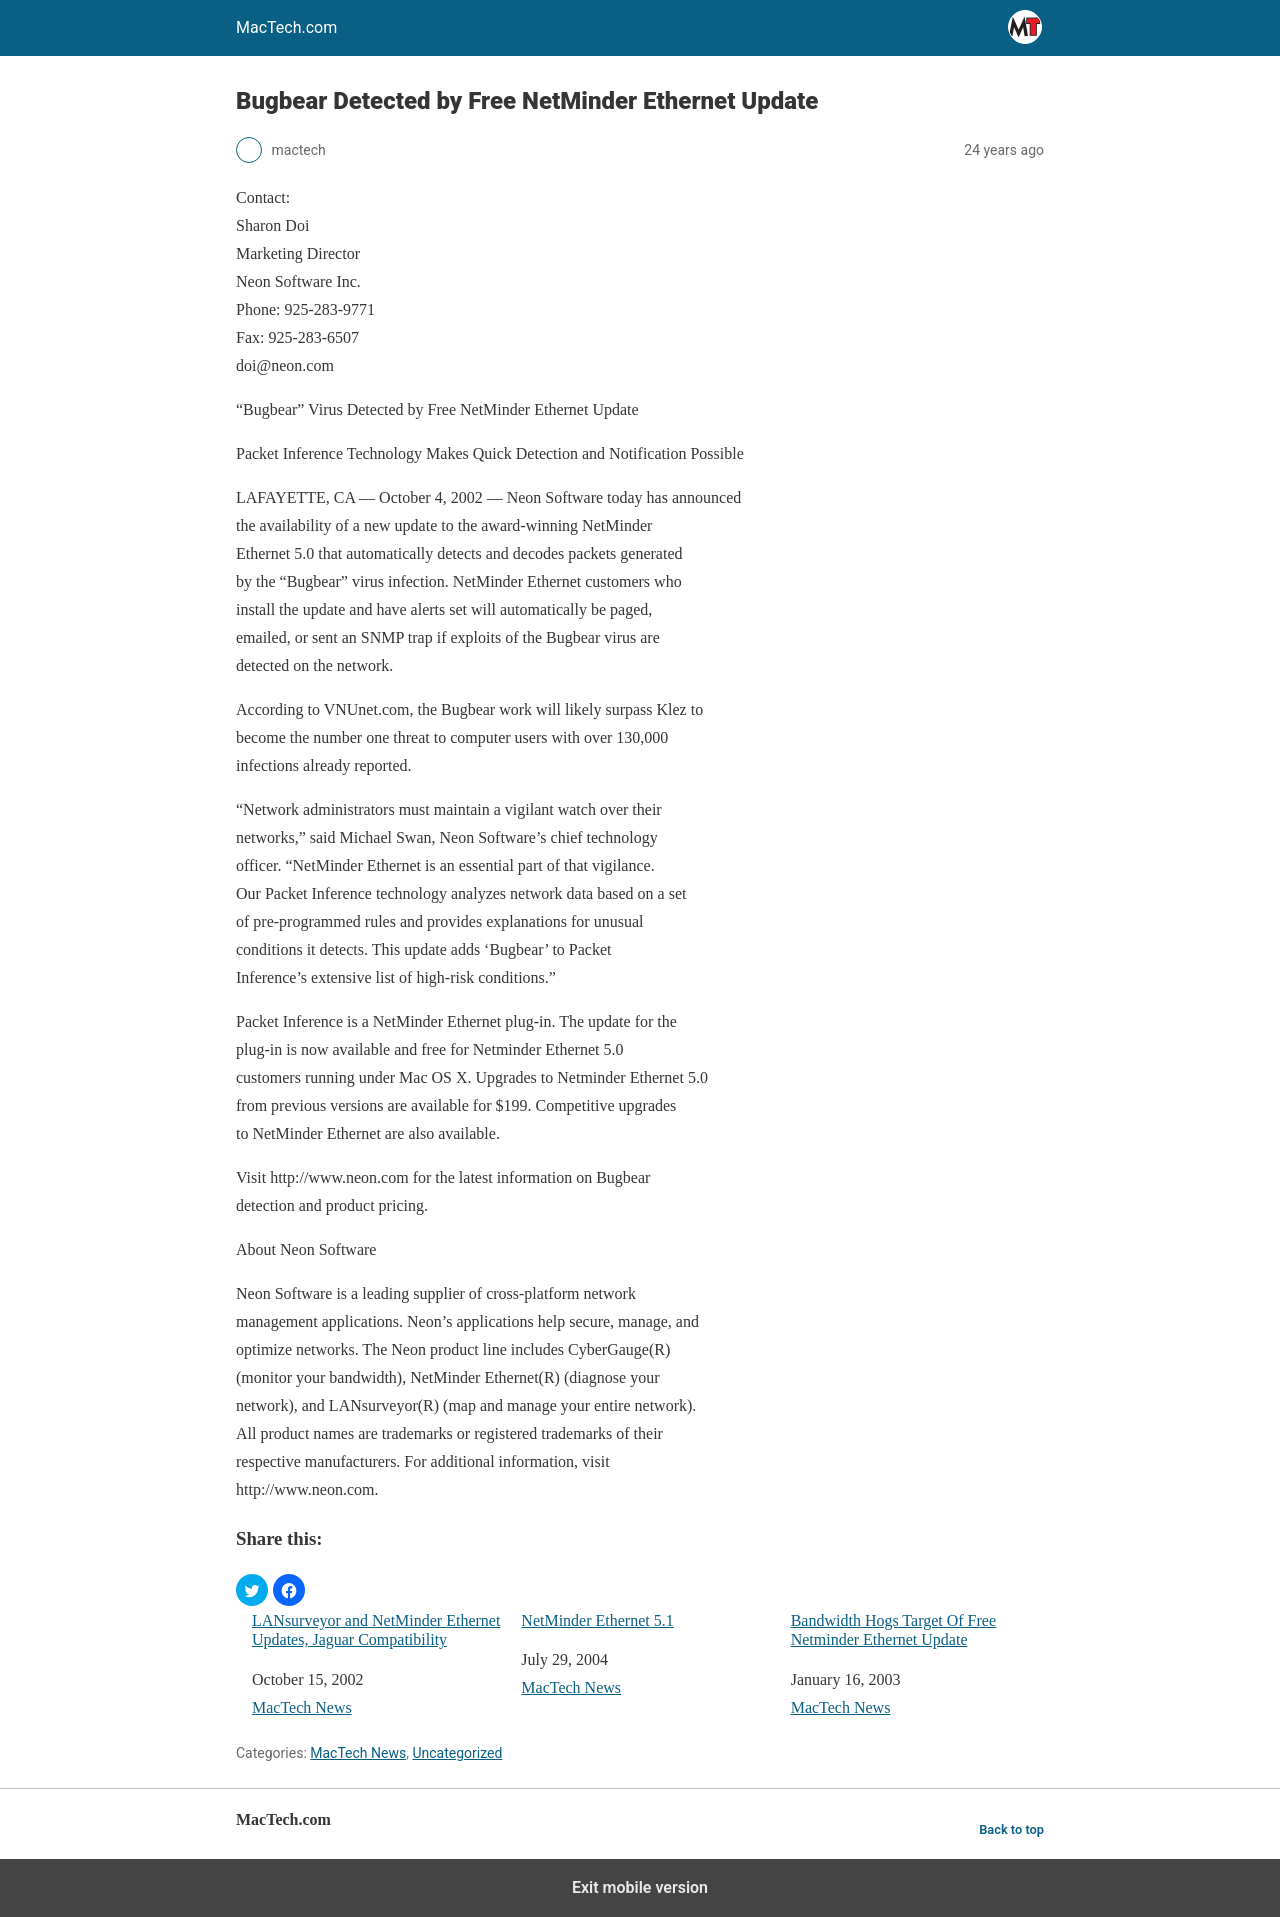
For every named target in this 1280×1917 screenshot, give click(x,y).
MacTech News (302, 1707)
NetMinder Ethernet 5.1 (597, 1620)
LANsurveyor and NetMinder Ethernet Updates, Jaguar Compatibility (376, 1630)
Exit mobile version (640, 1887)
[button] (252, 1590)
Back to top (1011, 1829)
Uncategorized (457, 1753)
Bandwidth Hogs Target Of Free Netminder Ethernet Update (893, 1630)
